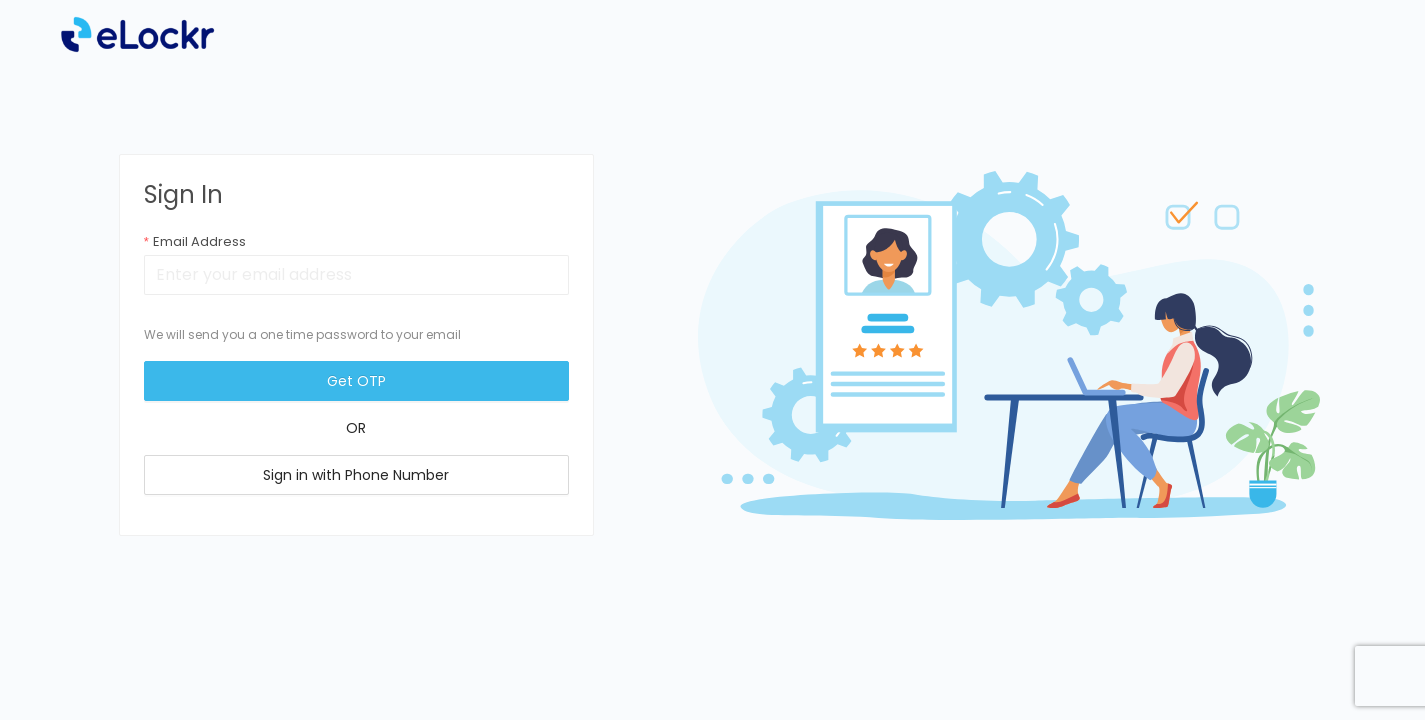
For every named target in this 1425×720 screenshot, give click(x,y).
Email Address (199, 241)
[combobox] (356, 275)
